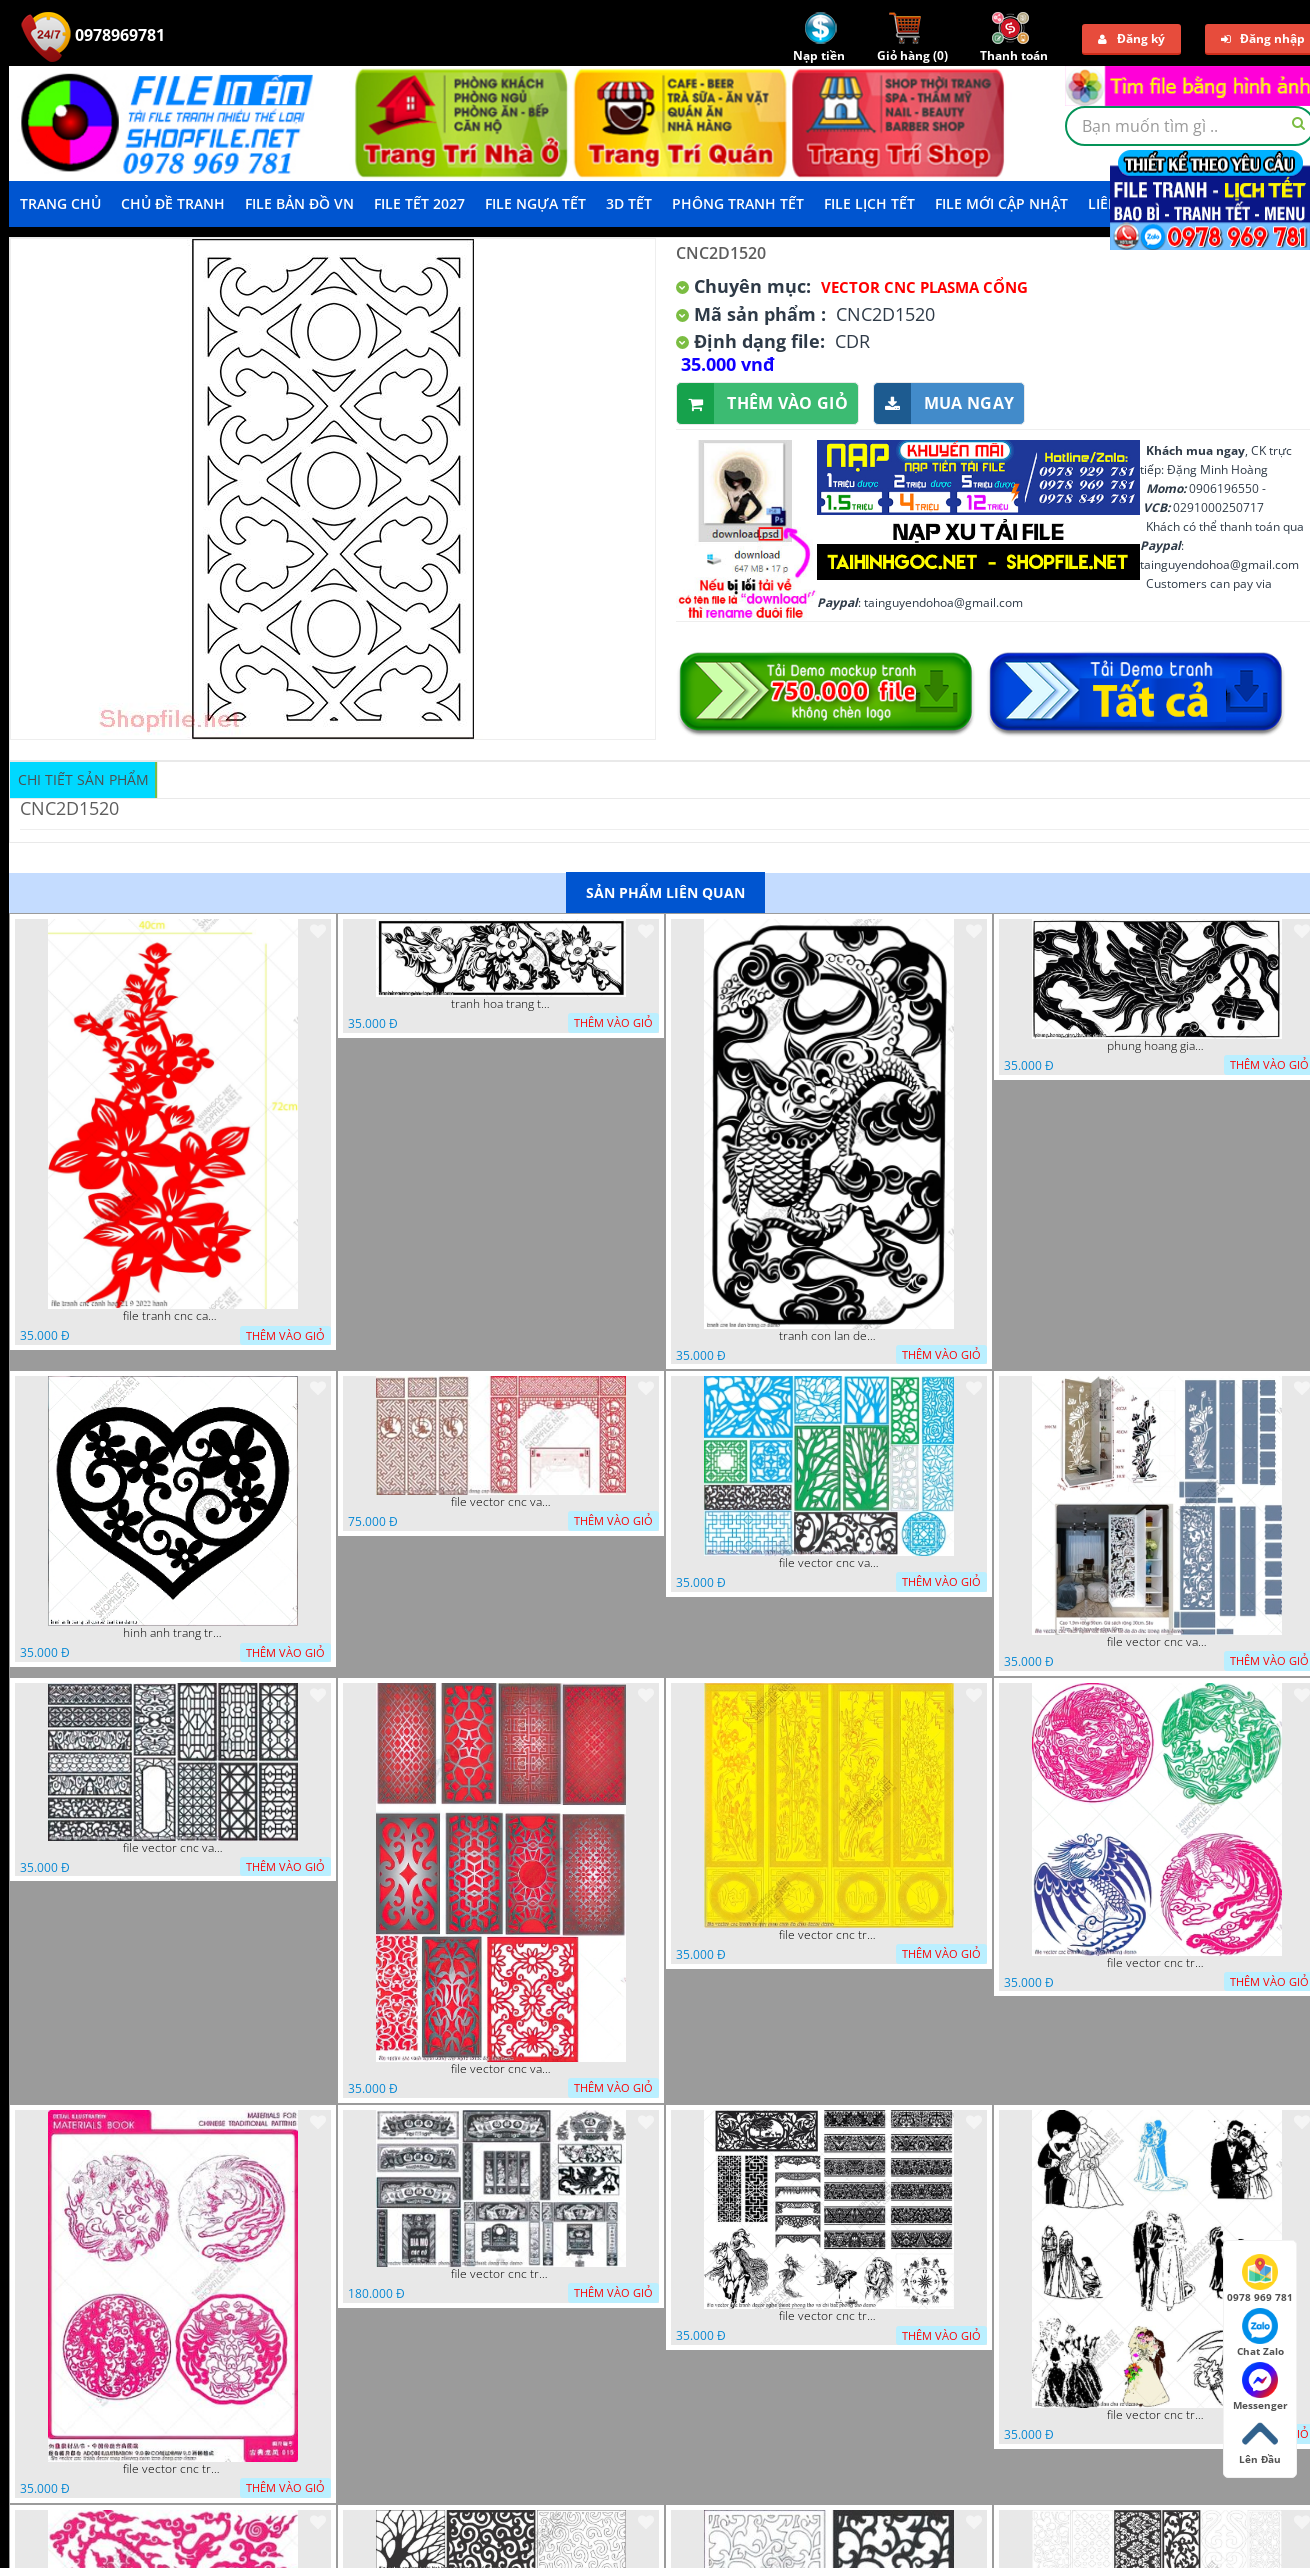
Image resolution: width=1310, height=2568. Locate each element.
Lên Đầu (1260, 2441)
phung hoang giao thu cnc (1157, 1046)
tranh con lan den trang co (829, 1336)
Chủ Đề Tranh (173, 203)
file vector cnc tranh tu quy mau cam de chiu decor (829, 1935)
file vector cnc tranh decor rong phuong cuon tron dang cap (173, 2469)
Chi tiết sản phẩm (83, 779)
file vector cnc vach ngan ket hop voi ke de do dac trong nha (1157, 1642)
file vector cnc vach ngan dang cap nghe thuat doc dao (501, 2069)
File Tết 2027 (419, 203)
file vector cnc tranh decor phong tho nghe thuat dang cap (501, 2274)
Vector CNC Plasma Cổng (924, 287)
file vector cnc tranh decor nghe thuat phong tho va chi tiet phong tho (829, 2316)
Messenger (1260, 2387)
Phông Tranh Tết (738, 203)
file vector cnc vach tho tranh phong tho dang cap (501, 1502)
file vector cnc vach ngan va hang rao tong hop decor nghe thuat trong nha (829, 1563)
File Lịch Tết (869, 203)
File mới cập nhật (1001, 203)
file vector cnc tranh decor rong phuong (1157, 1963)
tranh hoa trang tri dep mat (501, 1004)
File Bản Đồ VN (299, 203)
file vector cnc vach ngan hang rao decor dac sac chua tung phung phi (173, 1848)
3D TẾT (629, 203)
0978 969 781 (1260, 2279)
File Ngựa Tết (535, 203)
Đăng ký (1131, 38)
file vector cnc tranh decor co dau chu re (1157, 2415)
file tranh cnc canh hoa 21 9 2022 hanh (173, 1316)
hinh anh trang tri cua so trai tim (173, 1633)
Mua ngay (944, 403)
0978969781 (93, 35)
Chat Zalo (1260, 2333)
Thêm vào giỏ (762, 403)
